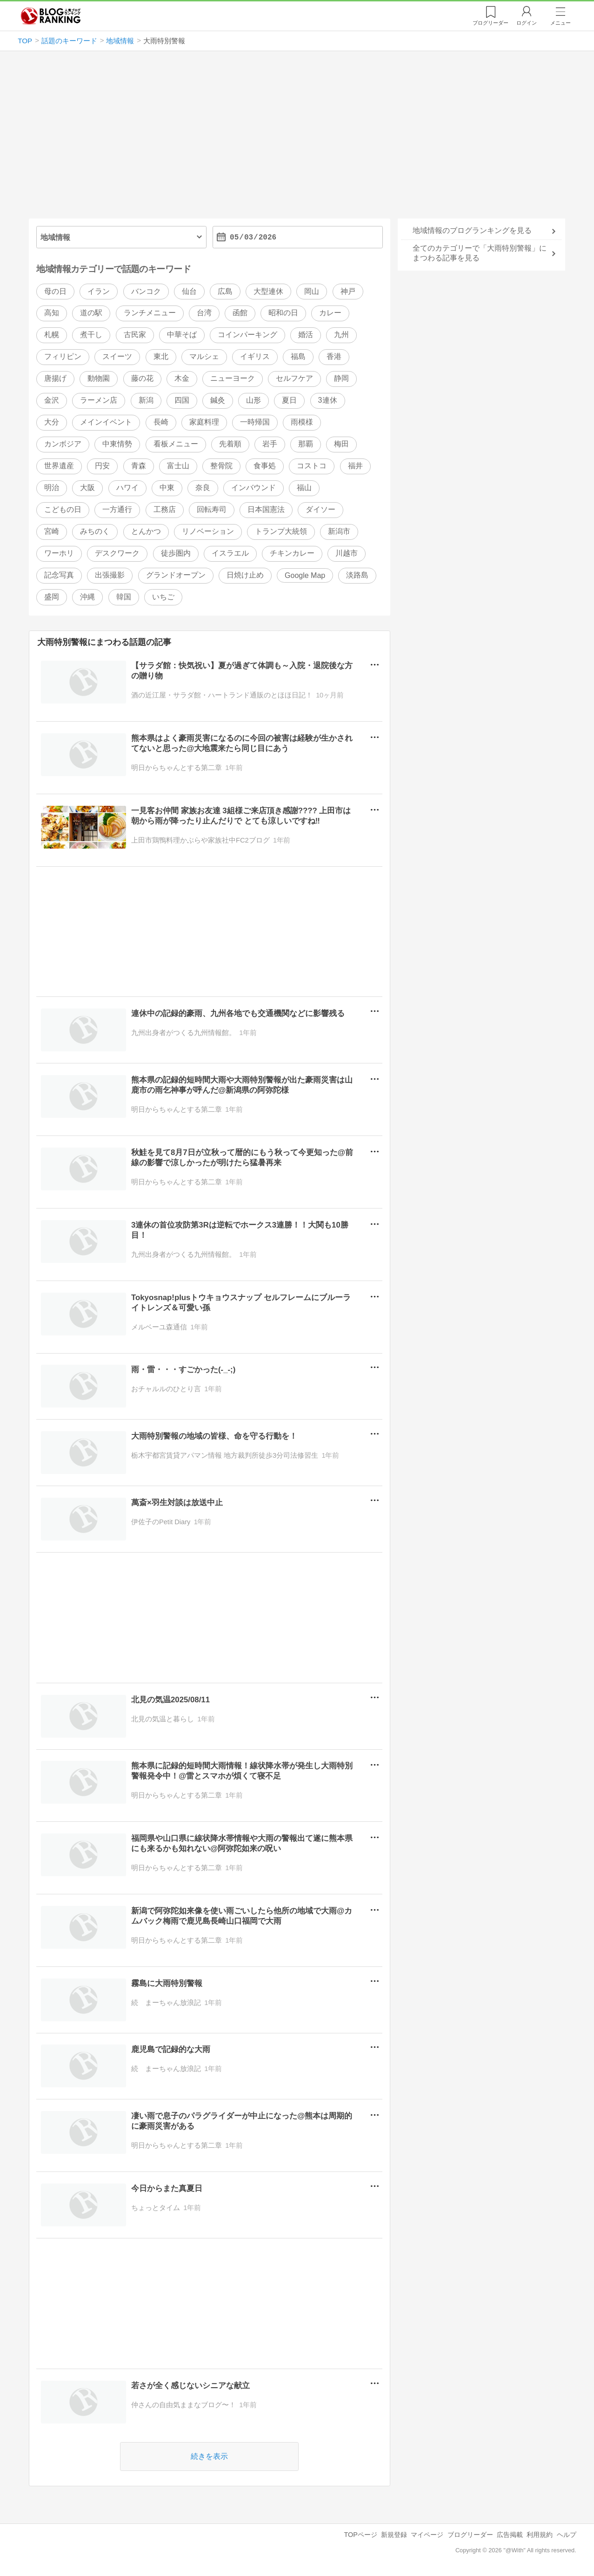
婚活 (305, 335)
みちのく (95, 531)
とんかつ (146, 531)
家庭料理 (204, 422)
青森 (138, 466)
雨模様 (302, 422)
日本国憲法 (266, 509)
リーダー (490, 23)
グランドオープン (176, 575)
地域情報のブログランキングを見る (472, 230)
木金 (181, 379)
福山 (304, 487)
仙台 (189, 291)
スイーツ (117, 357)
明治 (51, 487)
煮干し (91, 335)
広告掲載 (510, 2534)
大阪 (87, 487)
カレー (330, 313)
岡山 (311, 291)
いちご (163, 597)
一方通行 (117, 509)
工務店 (165, 509)
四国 (181, 401)
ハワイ (127, 487)
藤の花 (142, 379)
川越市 (346, 553)
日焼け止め (245, 575)
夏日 (289, 401)
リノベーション (208, 531)
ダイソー (320, 509)
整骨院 (221, 466)
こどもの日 (62, 509)
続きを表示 (209, 2456)
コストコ (312, 466)
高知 (51, 313)
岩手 (269, 444)
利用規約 (540, 2534)
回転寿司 (212, 509)
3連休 (327, 401)
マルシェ (204, 357)
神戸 (347, 291)
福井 (355, 466)
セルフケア (294, 379)
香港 (334, 357)
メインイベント (106, 422)
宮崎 (51, 531)
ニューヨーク (232, 379)
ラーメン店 (98, 401)
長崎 (161, 422)
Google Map (305, 575)
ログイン (526, 23)
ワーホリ (59, 553)
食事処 (265, 466)
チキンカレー (292, 553)
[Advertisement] (297, 138)
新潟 (146, 401)
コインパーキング (247, 335)
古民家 (135, 335)
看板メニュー (176, 444)
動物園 (98, 379)
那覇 (305, 444)
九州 (341, 335)
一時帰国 (255, 422)
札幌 (51, 335)
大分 (51, 422)
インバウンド (253, 487)
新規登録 (394, 2534)
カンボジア (62, 444)
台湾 (204, 313)
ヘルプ (566, 2534)
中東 (167, 487)
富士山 (178, 466)
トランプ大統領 (281, 531)
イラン (98, 291)
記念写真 (59, 575)
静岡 (341, 379)
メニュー (560, 23)
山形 (253, 401)
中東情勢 (117, 444)
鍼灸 (217, 401)
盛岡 (51, 597)
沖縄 (87, 597)
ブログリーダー (470, 2534)
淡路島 (357, 575)
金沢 (51, 401)
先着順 (230, 444)
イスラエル (230, 553)
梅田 (341, 444)
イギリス (255, 357)
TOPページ (360, 2534)
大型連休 (268, 291)
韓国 (123, 597)
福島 (298, 357)
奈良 (202, 487)
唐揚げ (55, 379)
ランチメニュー (150, 313)
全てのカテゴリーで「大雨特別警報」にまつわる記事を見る (480, 253)
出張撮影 (110, 575)
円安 (102, 466)
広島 (225, 291)
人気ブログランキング (50, 16)
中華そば (182, 335)
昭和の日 (283, 313)
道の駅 (91, 313)
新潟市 (339, 531)
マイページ (427, 2534)
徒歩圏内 (176, 553)
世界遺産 (59, 466)
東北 (161, 357)
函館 (240, 313)
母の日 (55, 291)
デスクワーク (117, 553)
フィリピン (62, 357)
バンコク (146, 291)
